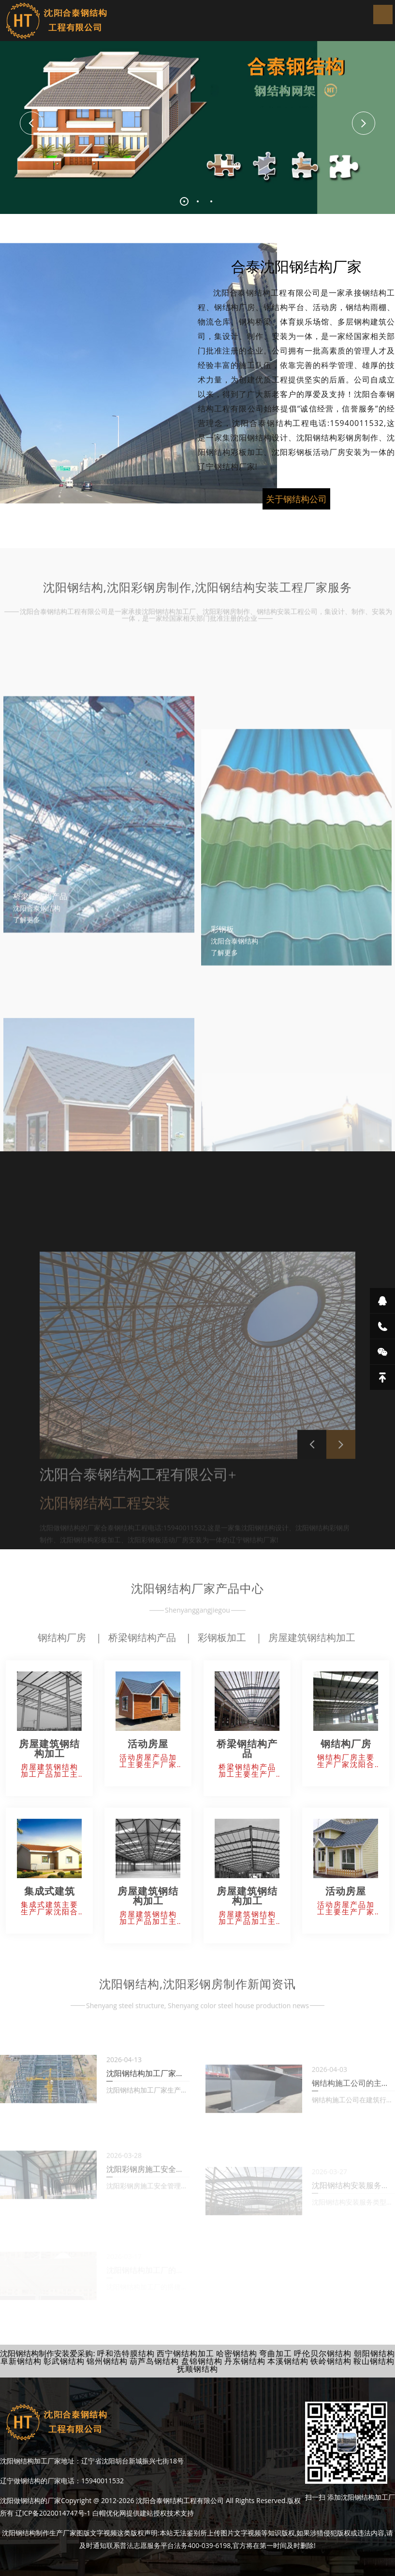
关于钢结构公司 (296, 515)
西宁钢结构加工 (185, 2353)
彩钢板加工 (222, 1637)
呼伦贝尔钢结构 (322, 2353)
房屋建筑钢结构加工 (311, 1637)
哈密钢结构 (236, 2353)
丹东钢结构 (244, 2361)
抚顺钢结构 (197, 2369)
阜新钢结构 (21, 2361)
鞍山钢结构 (374, 2361)
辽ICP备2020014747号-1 (53, 2513)
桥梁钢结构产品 (142, 1637)
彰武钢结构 (64, 2361)
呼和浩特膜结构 (126, 2353)
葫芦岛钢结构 (154, 2361)
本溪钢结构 (287, 2361)
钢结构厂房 (62, 1637)
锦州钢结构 (107, 2361)
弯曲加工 (275, 2353)
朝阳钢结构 (374, 2353)
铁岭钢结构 (330, 2361)
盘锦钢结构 (201, 2361)
